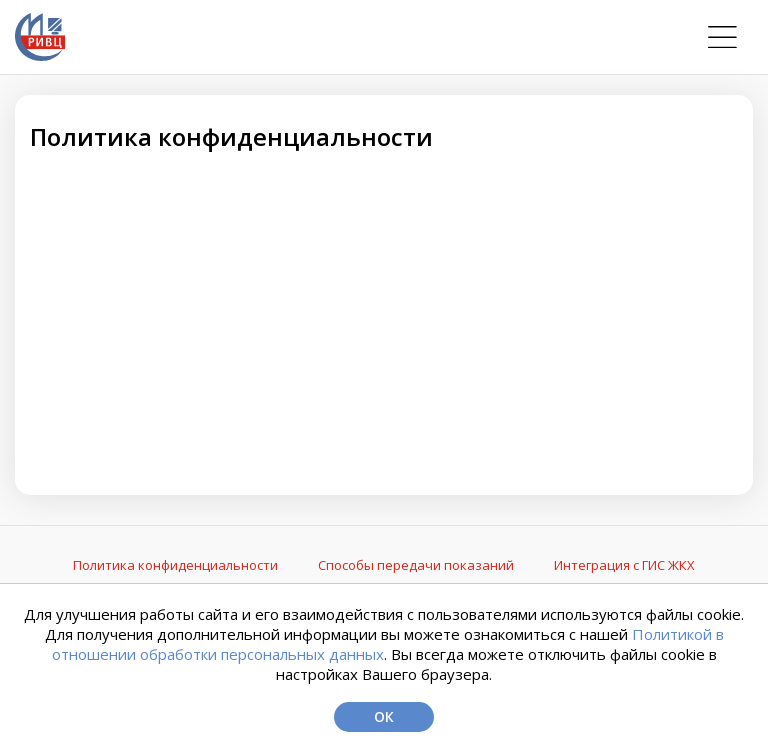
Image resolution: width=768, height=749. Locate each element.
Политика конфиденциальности (175, 565)
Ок (384, 716)
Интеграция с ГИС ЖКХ (624, 565)
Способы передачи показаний (416, 565)
